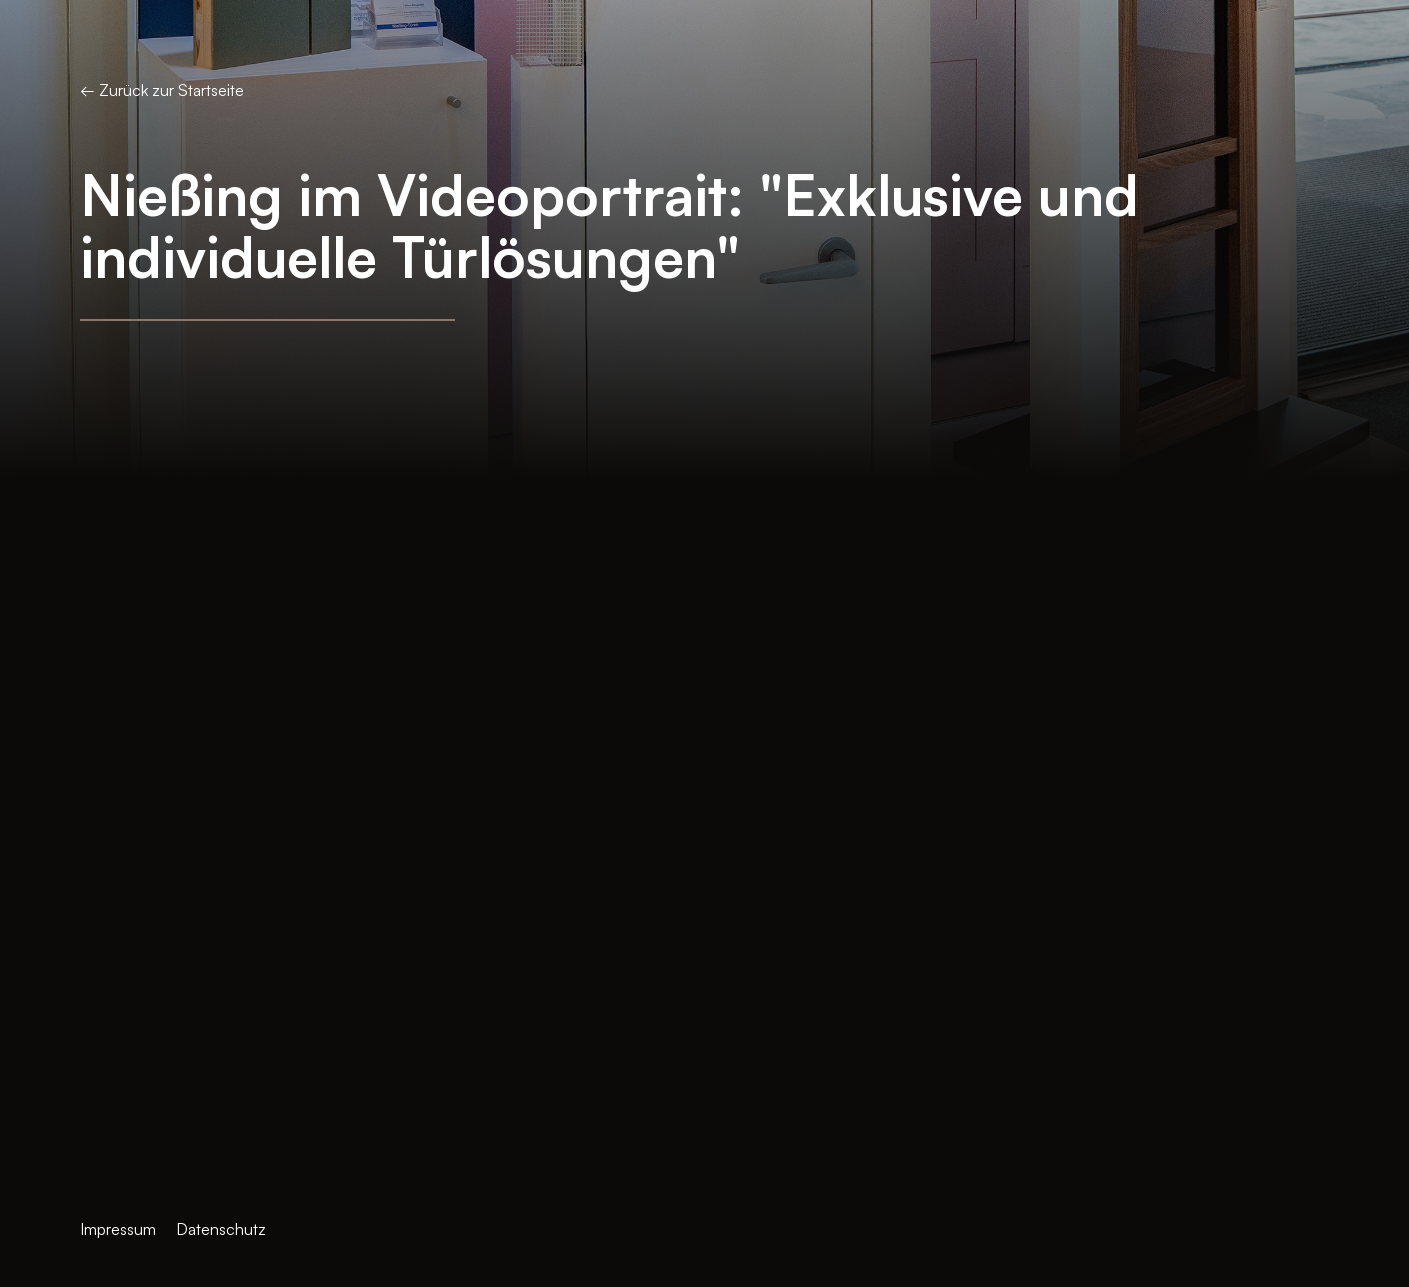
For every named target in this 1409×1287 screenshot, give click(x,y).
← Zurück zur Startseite (162, 90)
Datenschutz (221, 1229)
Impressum (118, 1229)
